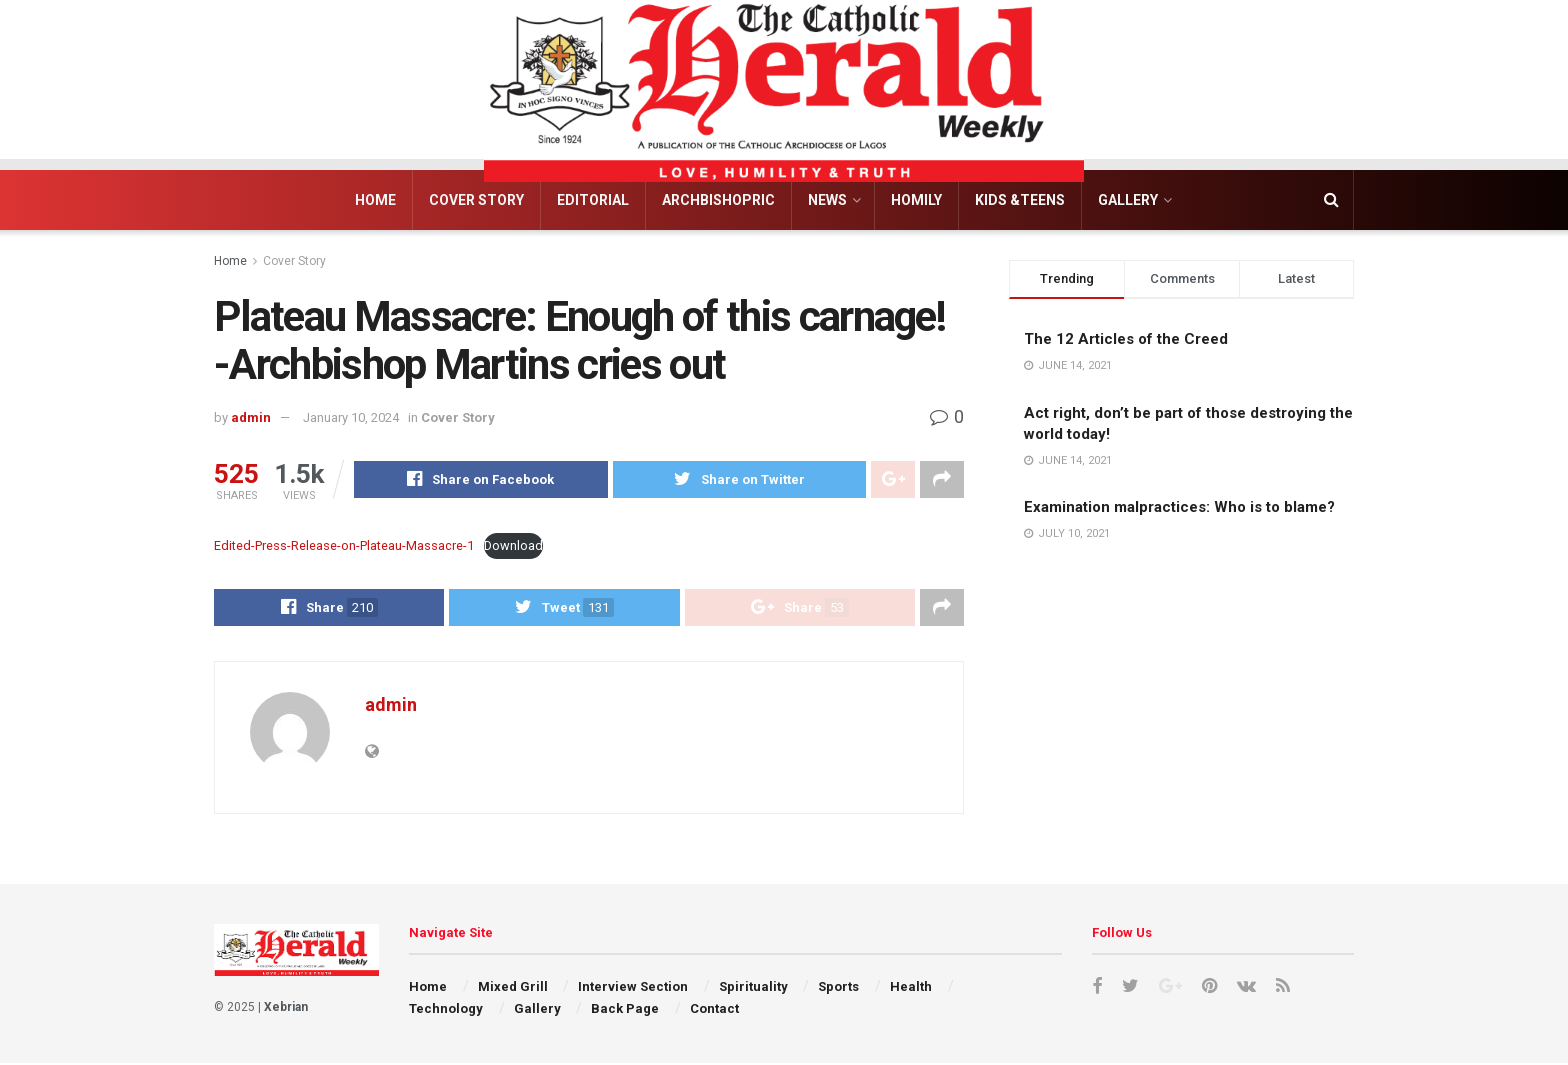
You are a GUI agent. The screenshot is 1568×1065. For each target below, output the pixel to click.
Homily (916, 200)
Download (513, 546)
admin (251, 417)
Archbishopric (718, 200)
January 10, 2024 (351, 417)
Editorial (593, 200)
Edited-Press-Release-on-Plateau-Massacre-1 (344, 546)
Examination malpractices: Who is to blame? (1179, 507)
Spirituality (753, 987)
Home (375, 200)
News (827, 200)
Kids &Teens (1020, 200)
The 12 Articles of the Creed (1126, 339)
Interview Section (633, 987)
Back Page (625, 1010)
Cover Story (476, 200)
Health (911, 987)
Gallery (1128, 200)
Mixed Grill (513, 987)
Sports (838, 987)
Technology (446, 1010)
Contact (714, 1010)
